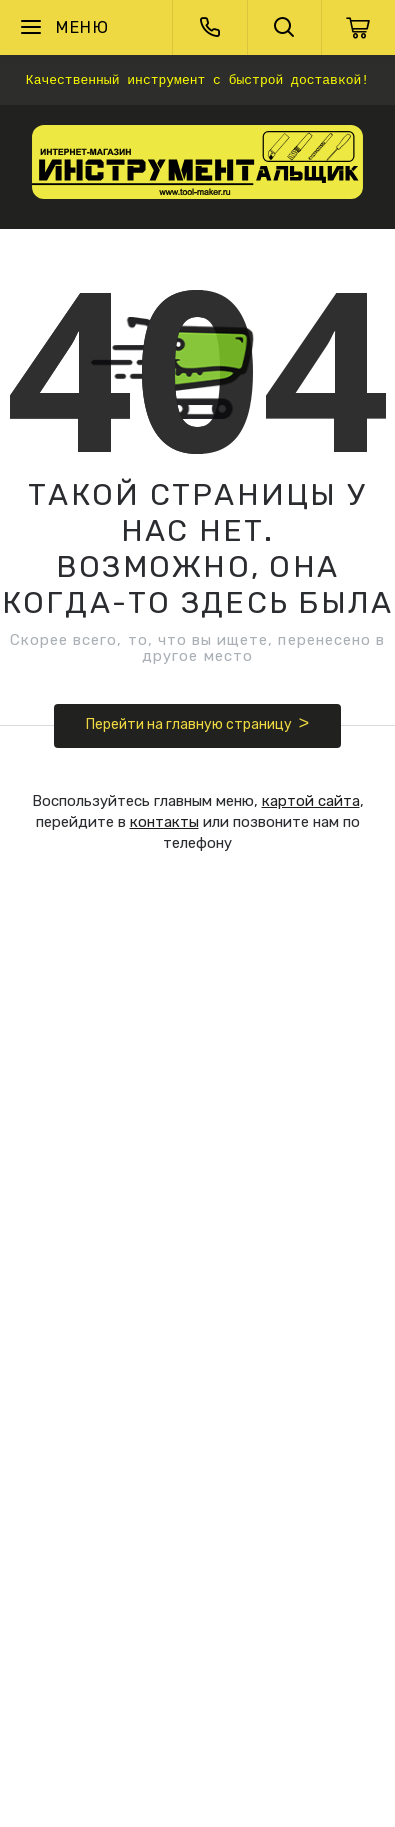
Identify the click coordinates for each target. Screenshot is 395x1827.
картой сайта (311, 801)
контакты (164, 822)
